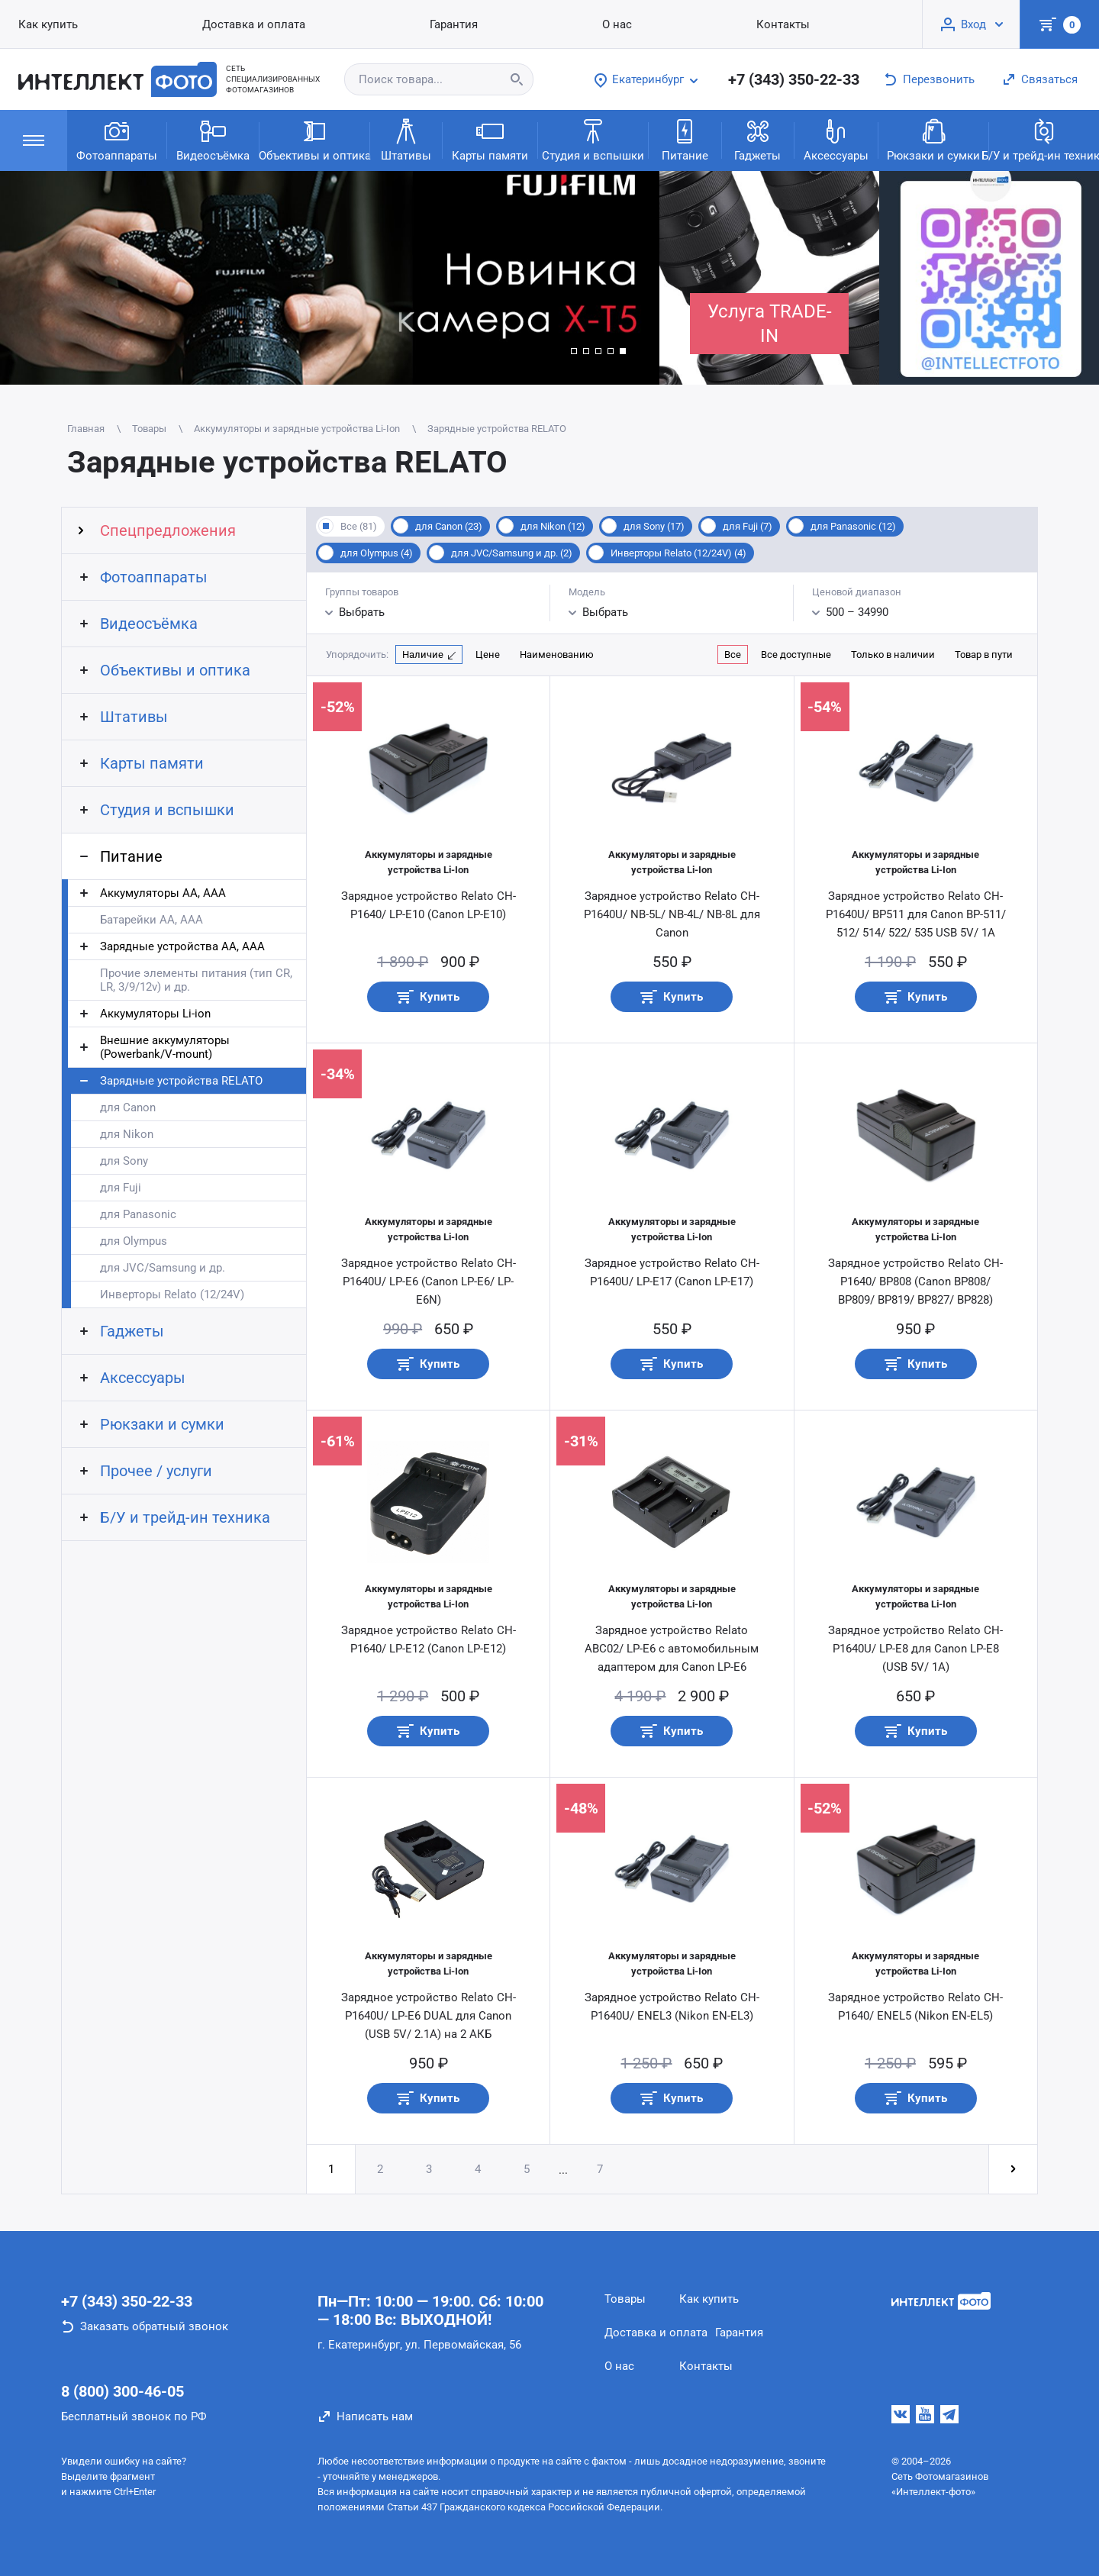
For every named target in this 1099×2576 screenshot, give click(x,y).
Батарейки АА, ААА (151, 920)
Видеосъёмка (213, 139)
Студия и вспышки (593, 139)
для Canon (128, 1107)
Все (732, 654)
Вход (973, 24)
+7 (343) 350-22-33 (793, 79)
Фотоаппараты (116, 139)
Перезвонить (939, 79)
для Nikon (126, 1134)
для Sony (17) (654, 526)
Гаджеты (757, 139)
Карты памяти (490, 139)
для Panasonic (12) (853, 526)
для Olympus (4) (376, 553)
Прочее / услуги (156, 1471)
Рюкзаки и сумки (933, 139)
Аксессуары (836, 139)
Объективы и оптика (314, 139)
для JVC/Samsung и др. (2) (511, 553)
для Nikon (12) (552, 526)
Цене (487, 654)
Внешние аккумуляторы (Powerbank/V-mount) (165, 1047)
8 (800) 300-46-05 (122, 2391)
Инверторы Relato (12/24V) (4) (678, 553)
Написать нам (375, 2416)
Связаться (1049, 79)
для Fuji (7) (747, 526)
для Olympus (133, 1241)
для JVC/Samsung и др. (162, 1268)
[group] (329, 278)
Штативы (406, 139)
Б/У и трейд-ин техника (1044, 139)
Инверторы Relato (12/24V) (172, 1294)
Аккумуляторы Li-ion (155, 1013)
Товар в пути (984, 654)
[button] (574, 351)
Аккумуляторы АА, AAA (163, 893)
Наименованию (557, 654)
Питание (685, 139)
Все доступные (796, 654)
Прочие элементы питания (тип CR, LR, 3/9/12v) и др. (196, 980)
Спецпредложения (168, 530)
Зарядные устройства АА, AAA (182, 946)
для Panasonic (138, 1214)
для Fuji (120, 1188)
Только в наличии (893, 654)
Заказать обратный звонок (154, 2326)
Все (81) (358, 526)
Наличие (422, 654)
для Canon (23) (448, 526)
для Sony (124, 1161)
